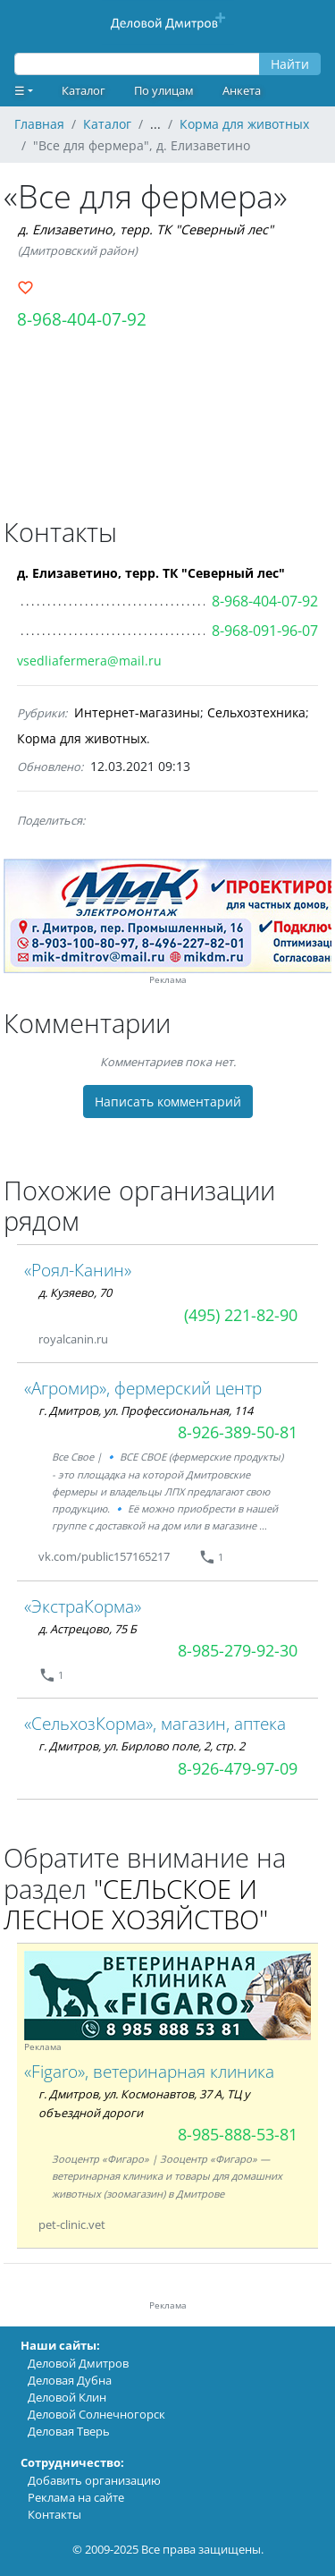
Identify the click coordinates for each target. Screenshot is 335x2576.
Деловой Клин (67, 2397)
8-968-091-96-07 (265, 630)
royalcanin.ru (73, 1339)
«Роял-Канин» (77, 1270)
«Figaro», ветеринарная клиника (149, 2071)
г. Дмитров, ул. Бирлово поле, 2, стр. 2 (141, 1746)
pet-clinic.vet (71, 2224)
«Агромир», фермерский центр (143, 1388)
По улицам (164, 90)
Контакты (54, 2514)
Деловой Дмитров (78, 2363)
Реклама (168, 980)
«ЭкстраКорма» (82, 1606)
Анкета (241, 90)
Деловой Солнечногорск (96, 2414)
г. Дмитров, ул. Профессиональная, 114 (145, 1410)
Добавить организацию (94, 2480)
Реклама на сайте (76, 2497)
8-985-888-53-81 (237, 2134)
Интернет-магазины (137, 712)
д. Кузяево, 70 (75, 1292)
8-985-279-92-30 (237, 1650)
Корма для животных (82, 738)
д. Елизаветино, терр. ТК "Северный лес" (145, 229)
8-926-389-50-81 (237, 1432)
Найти (290, 63)
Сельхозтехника (256, 712)
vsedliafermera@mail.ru (89, 660)
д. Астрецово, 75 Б (87, 1629)
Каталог (83, 90)
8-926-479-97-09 (237, 1768)
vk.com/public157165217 (104, 1556)
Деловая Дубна (70, 2380)
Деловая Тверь (69, 2431)
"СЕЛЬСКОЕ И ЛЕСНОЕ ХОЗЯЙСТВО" (136, 1904)
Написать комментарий (168, 1101)
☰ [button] (19, 90)
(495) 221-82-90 (240, 1315)
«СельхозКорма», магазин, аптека (155, 1723)
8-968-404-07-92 (82, 319)
